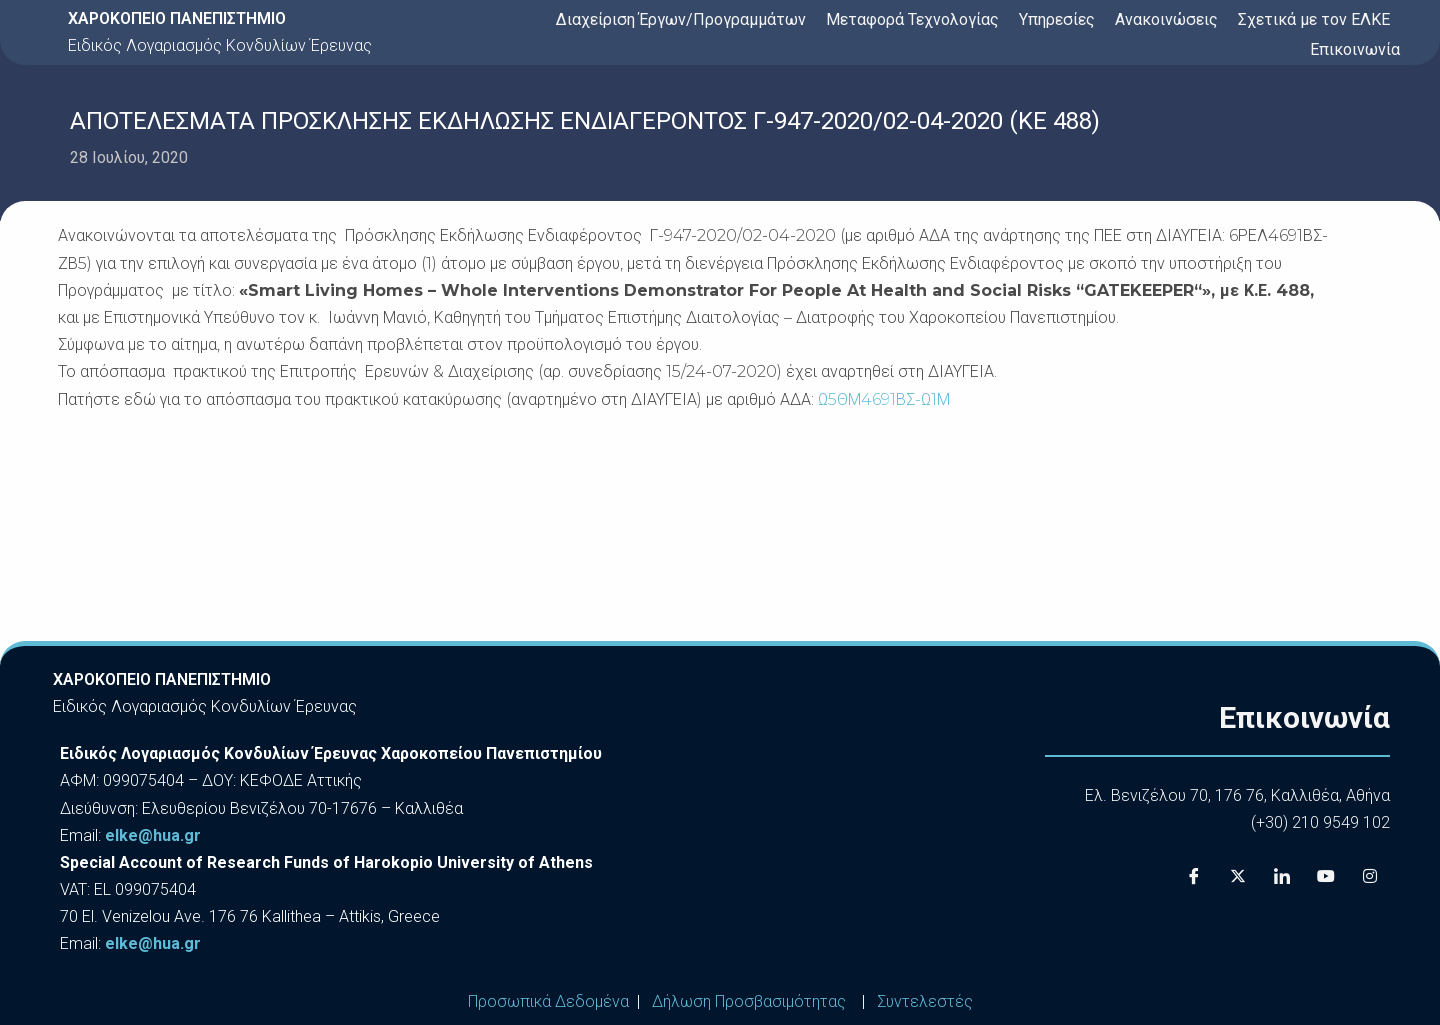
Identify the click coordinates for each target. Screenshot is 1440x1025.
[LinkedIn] (1282, 876)
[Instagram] (1370, 876)
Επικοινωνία (1355, 49)
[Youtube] (1326, 876)
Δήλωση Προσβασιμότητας (749, 1001)
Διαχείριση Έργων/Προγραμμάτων (681, 19)
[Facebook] (1194, 876)
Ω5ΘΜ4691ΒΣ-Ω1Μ (884, 399)
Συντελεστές (925, 1001)
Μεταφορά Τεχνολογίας (912, 19)
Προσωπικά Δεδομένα (548, 1001)
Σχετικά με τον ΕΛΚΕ (1314, 19)
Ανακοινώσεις (1166, 19)
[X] (1238, 876)
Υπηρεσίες (1057, 19)
